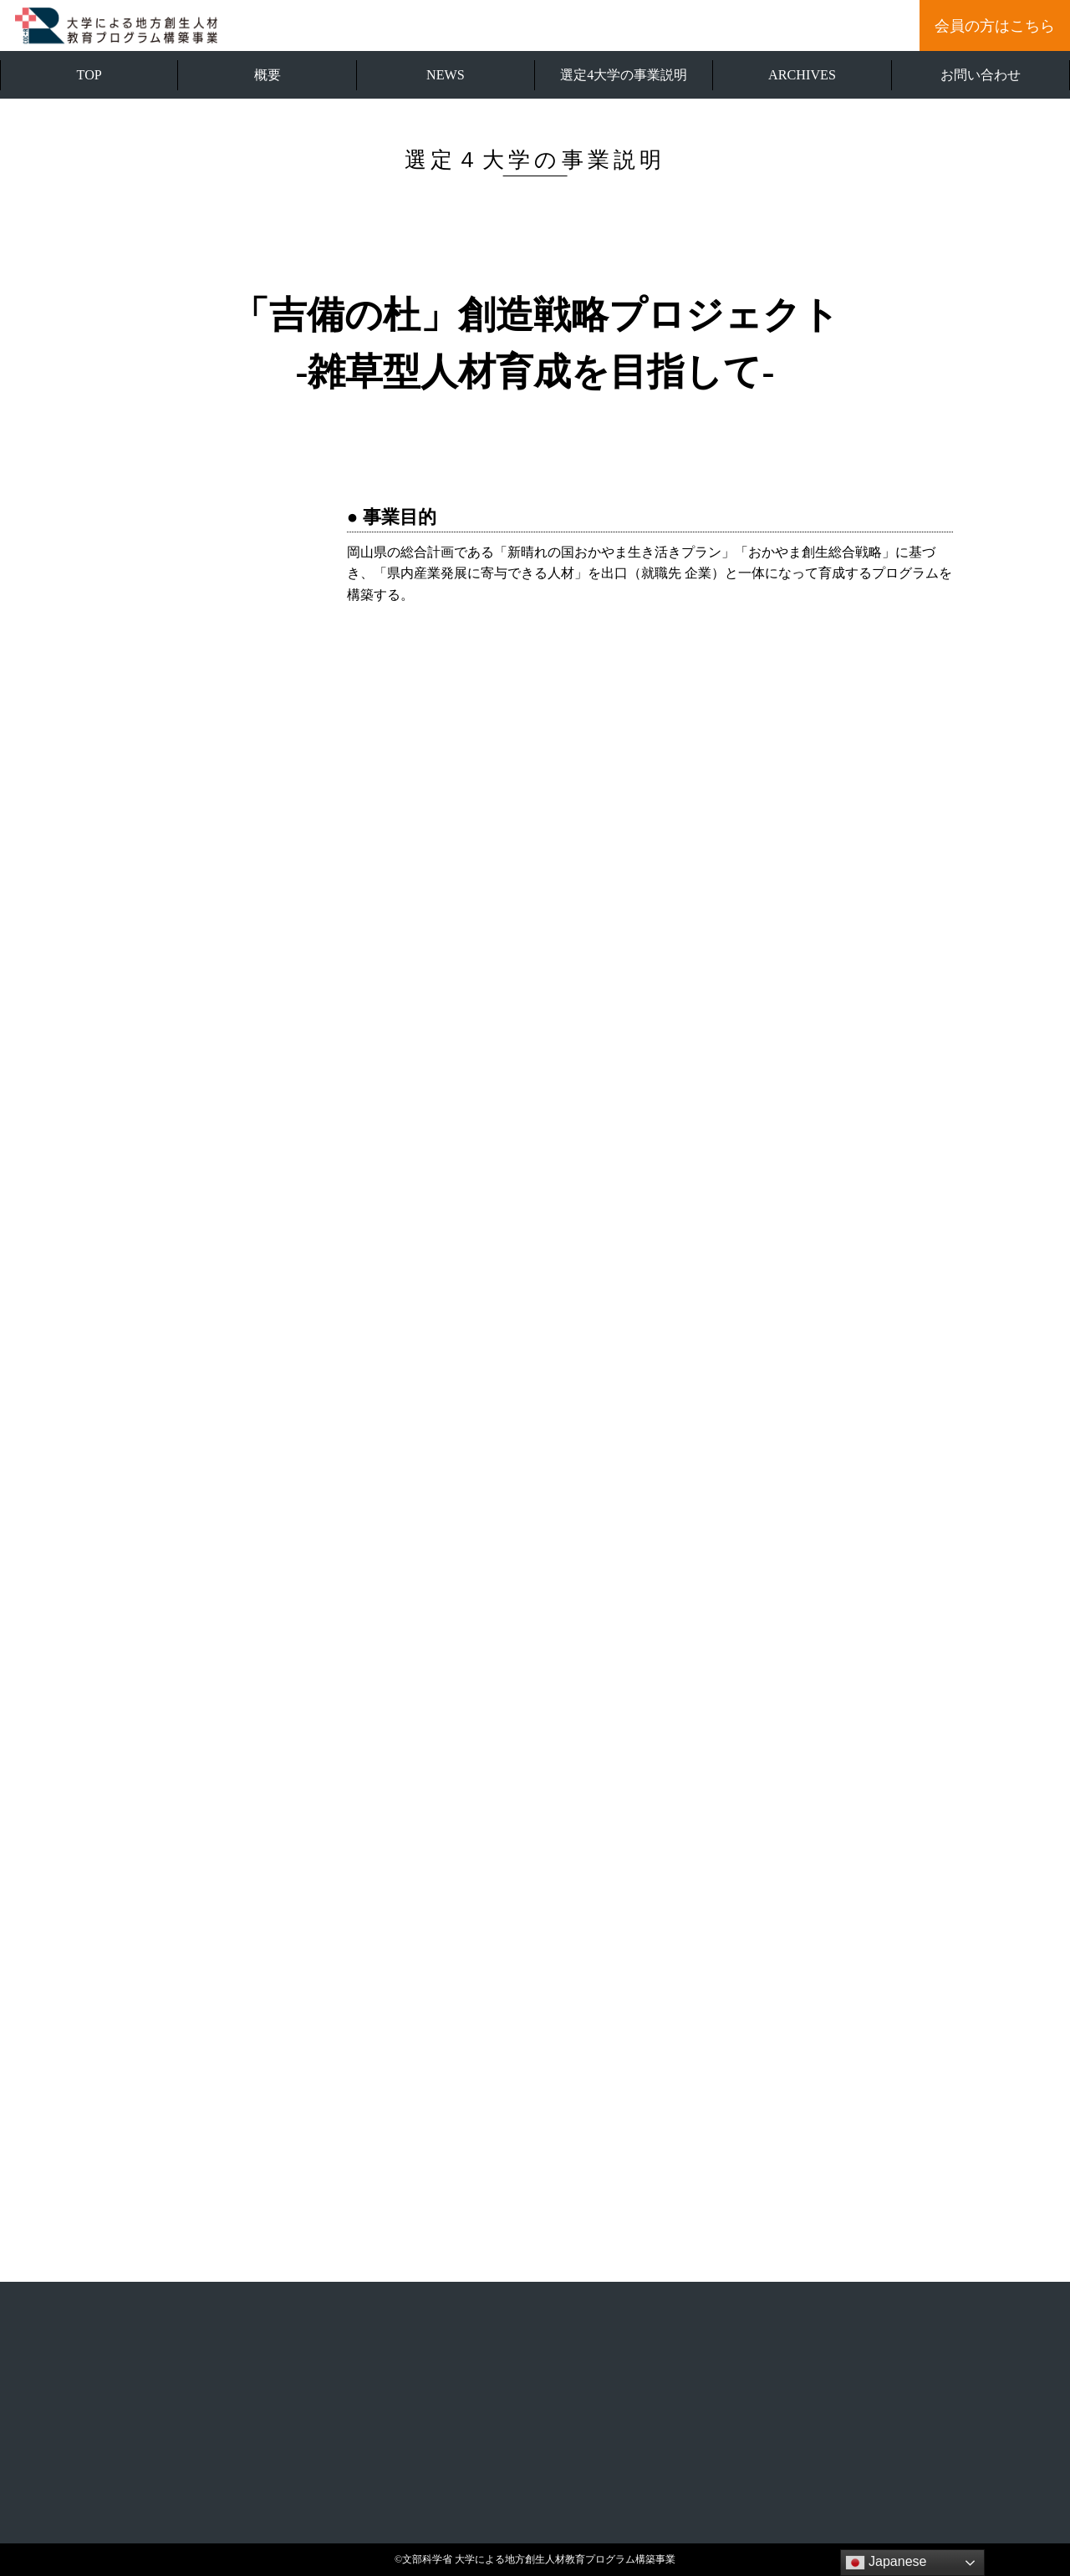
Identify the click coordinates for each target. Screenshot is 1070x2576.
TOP (89, 75)
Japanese (886, 2563)
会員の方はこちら (995, 26)
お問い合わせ (980, 75)
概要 (267, 75)
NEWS (445, 75)
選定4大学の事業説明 (623, 75)
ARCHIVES (802, 75)
